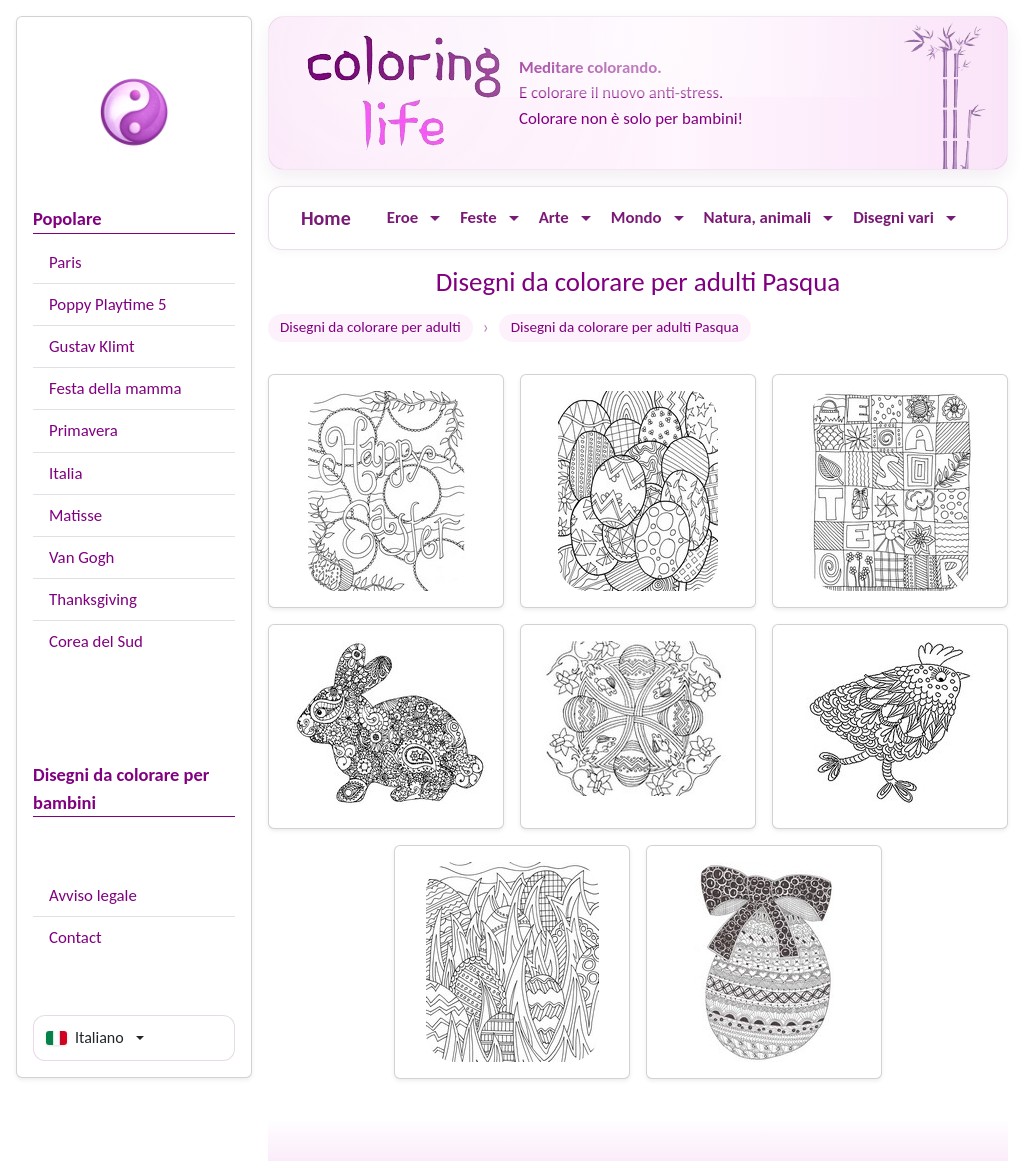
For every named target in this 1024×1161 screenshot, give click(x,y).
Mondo (636, 217)
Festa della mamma (115, 388)
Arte (554, 217)
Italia (65, 473)
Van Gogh (81, 557)
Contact (75, 937)
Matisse (75, 515)
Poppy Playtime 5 (107, 304)
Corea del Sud (96, 641)
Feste (478, 217)
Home (326, 218)
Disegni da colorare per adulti (370, 327)
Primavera (83, 430)
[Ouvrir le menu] (435, 218)
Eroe (402, 217)
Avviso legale (93, 895)
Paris (65, 262)
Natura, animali (758, 217)
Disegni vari (893, 217)
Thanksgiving (93, 599)
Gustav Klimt (92, 346)
